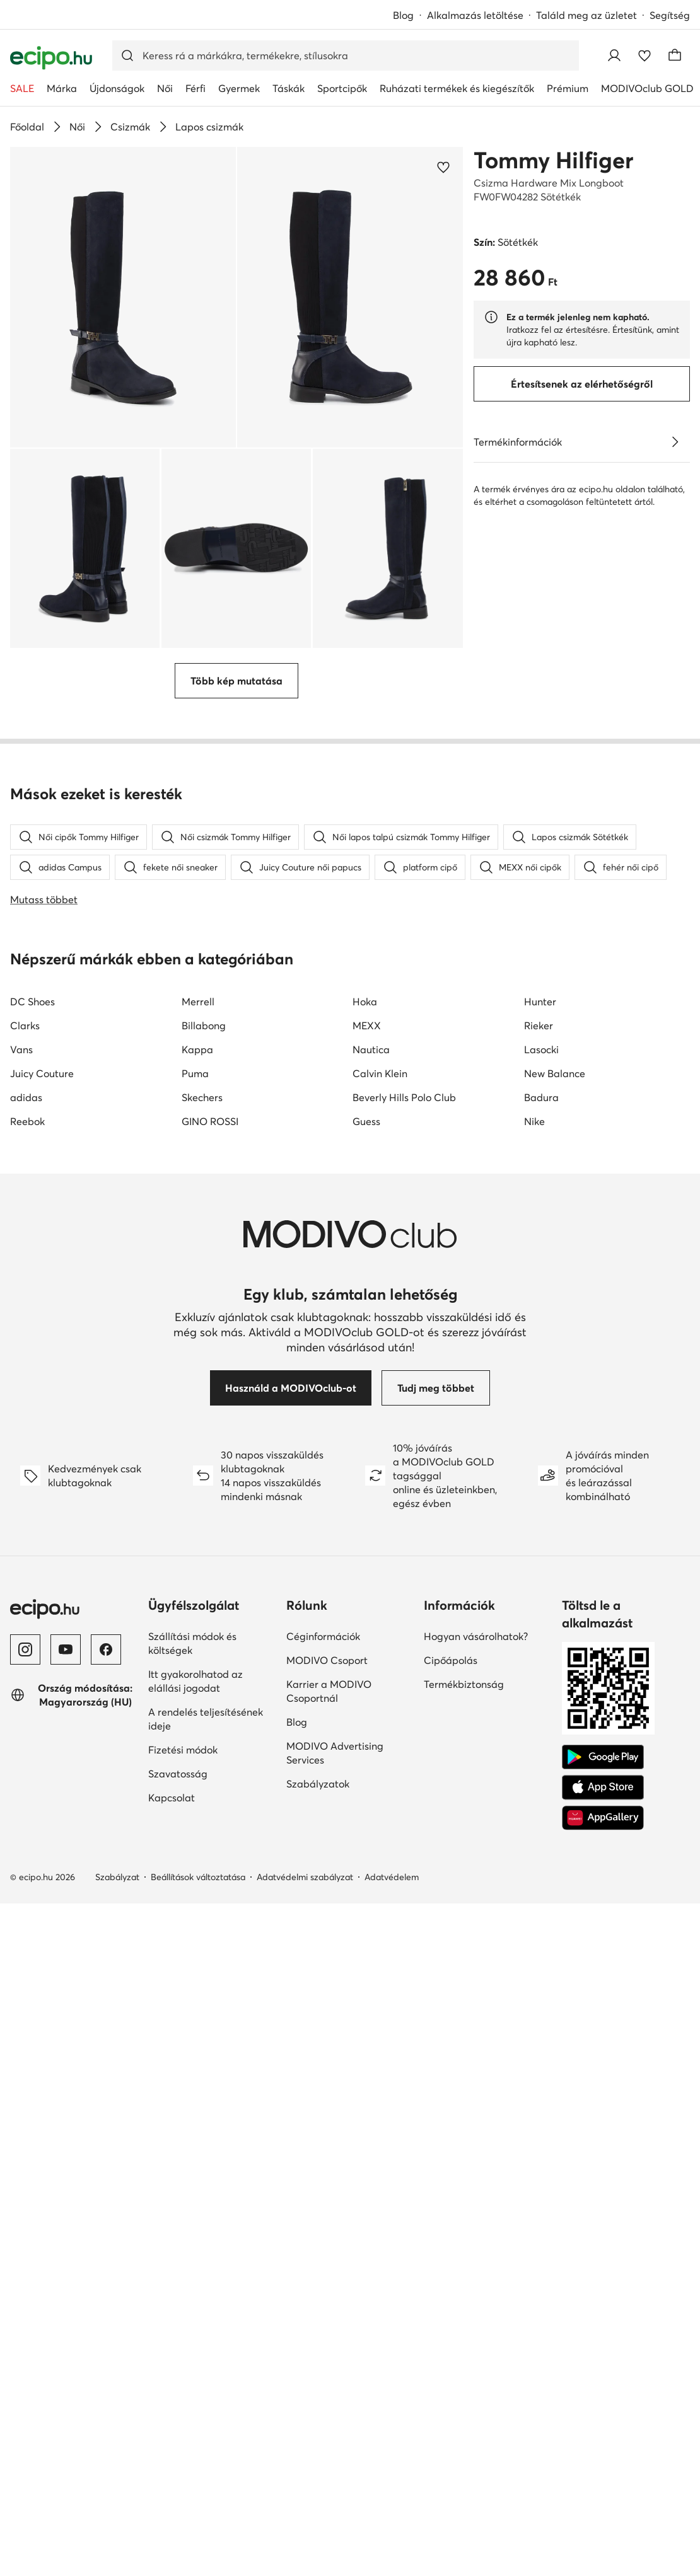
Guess (366, 1161)
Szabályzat (117, 1917)
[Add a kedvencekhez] (443, 167)
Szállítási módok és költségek (192, 1683)
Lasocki (541, 1089)
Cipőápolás (450, 1700)
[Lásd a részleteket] (675, 442)
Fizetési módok (183, 1790)
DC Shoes (32, 1042)
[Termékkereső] (345, 55)
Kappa (197, 1089)
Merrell (198, 1042)
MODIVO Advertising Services (334, 1793)
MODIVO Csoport (327, 1700)
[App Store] (603, 1827)
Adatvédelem (392, 1917)
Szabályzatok (317, 1824)
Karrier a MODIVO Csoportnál (328, 1731)
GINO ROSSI (210, 1161)
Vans (21, 1089)
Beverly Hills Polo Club (404, 1137)
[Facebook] (106, 1690)
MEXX (367, 1066)
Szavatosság (177, 1814)
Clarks (25, 1066)
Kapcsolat (171, 1838)
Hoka (365, 1042)
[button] (123, 297)
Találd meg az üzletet (586, 15)
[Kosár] (675, 55)
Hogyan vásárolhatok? (476, 1676)
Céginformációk (323, 1676)
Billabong (204, 1066)
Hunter (540, 1042)
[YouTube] (65, 1690)
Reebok (27, 1161)
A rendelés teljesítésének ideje (205, 1759)
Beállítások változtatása (198, 1917)
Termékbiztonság (464, 1724)
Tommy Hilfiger (553, 160)
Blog (403, 15)
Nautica (371, 1089)
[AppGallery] (603, 1858)
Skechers (202, 1137)
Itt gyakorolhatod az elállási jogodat (195, 1721)
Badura (541, 1137)
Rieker (538, 1066)
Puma (195, 1113)
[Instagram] (25, 1690)
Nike (534, 1161)
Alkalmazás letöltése (475, 15)
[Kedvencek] (644, 55)
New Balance (554, 1113)
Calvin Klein (380, 1113)
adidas (26, 1137)
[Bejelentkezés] (614, 55)
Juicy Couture (42, 1113)
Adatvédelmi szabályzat (305, 1917)
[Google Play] (603, 1797)
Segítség (670, 15)
